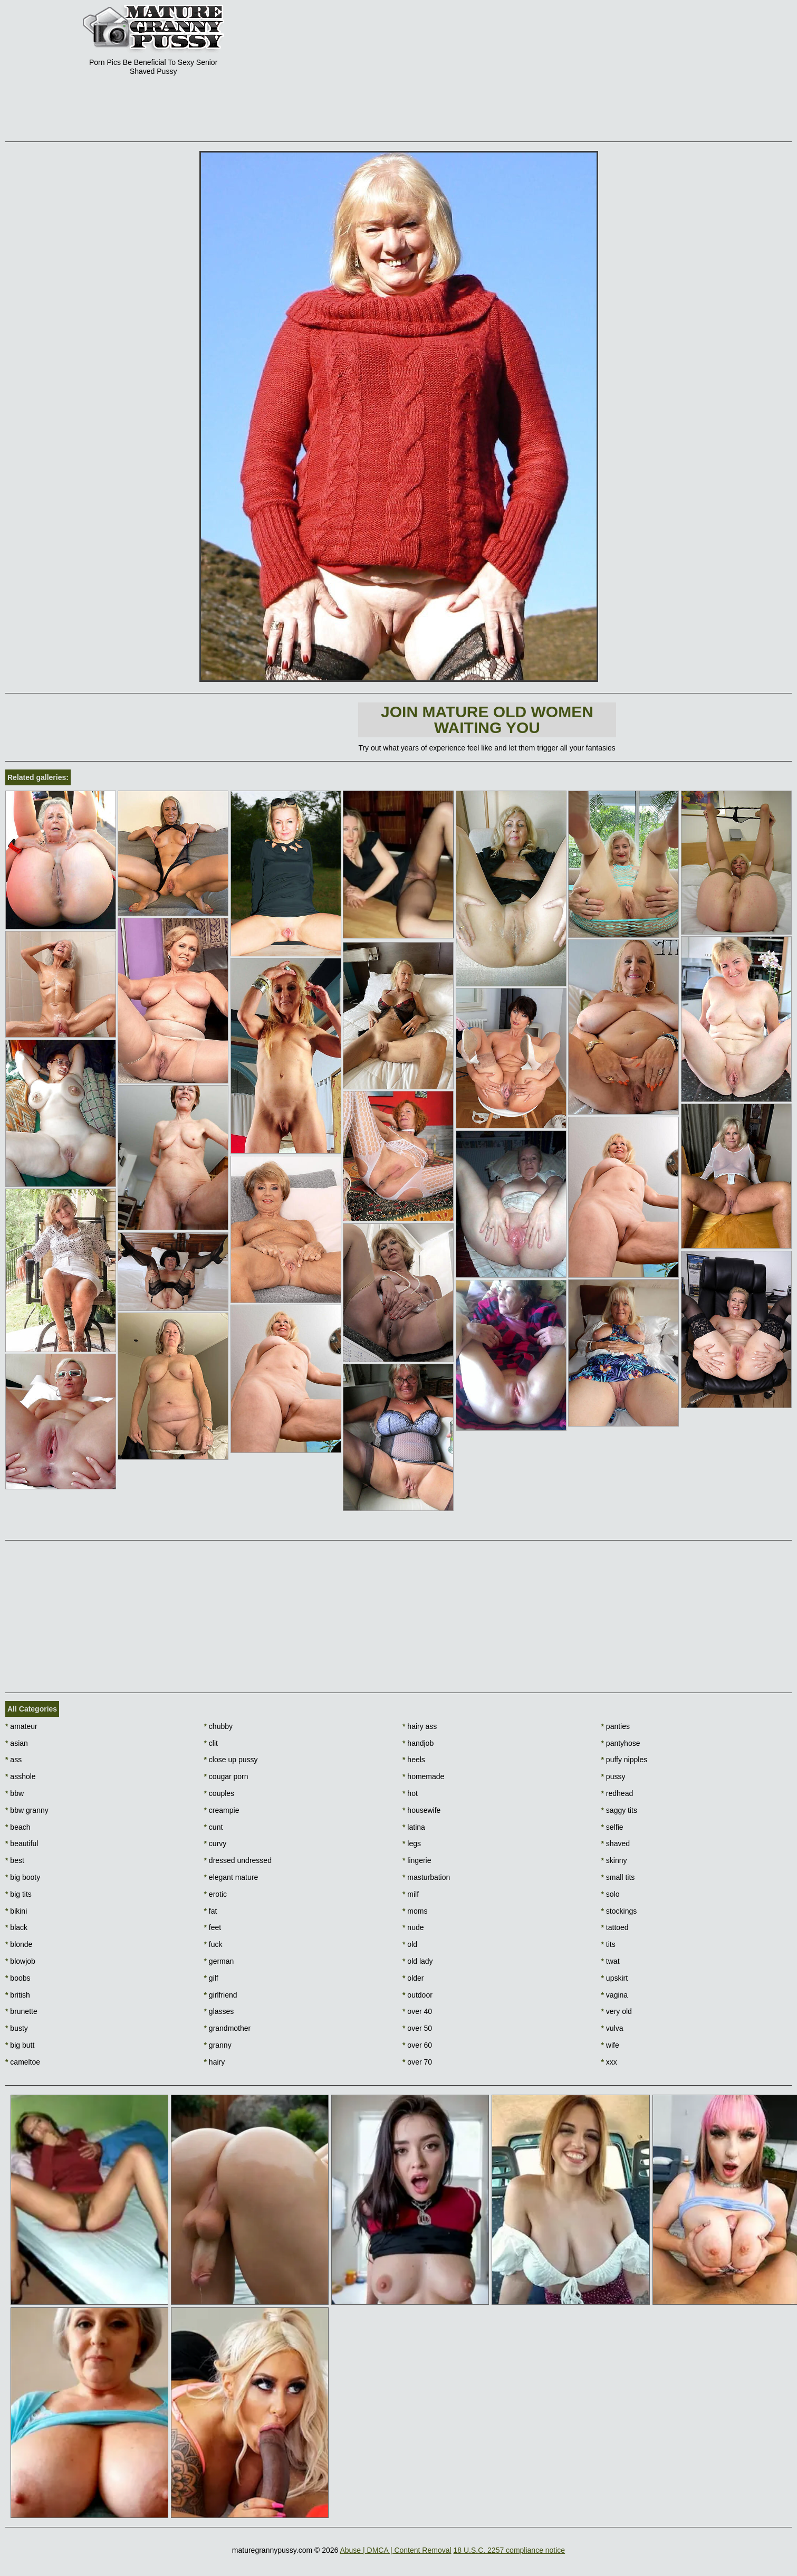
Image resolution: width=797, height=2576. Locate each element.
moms (414, 1911)
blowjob (20, 1961)
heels (413, 1759)
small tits (618, 1877)
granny (218, 2045)
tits (608, 1944)
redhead (617, 1793)
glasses (219, 2011)
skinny (614, 1860)
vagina (614, 1995)
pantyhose (620, 1743)
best (14, 1860)
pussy (613, 1776)
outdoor (417, 1995)
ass (13, 1759)
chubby (218, 1726)
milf (410, 1894)
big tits (18, 1894)
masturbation (426, 1877)
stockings (619, 1911)
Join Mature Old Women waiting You (487, 719)
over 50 (417, 2028)
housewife (421, 1810)
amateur (21, 1726)
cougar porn (226, 1776)
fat (210, 1911)
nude (413, 1927)
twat (610, 1961)
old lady (417, 1961)
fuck (213, 1944)
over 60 (417, 2045)
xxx (609, 2062)
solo (610, 1894)
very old (616, 2011)
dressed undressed (238, 1860)
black (16, 1927)
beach (18, 1827)
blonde (18, 1944)
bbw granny (27, 1810)
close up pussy (231, 1759)
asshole (20, 1776)
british (17, 1995)
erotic (215, 1894)
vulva (612, 2028)
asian (16, 1743)
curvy (215, 1843)
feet (213, 1927)
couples (219, 1793)
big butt (19, 2045)
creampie (221, 1810)
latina (413, 1827)
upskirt (614, 1978)
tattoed (615, 1927)
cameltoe (22, 2062)
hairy (214, 2062)
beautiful (21, 1843)
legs (411, 1843)
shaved (615, 1843)
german (219, 1961)
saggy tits (619, 1810)
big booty (22, 1877)
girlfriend (220, 1995)
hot (410, 1793)
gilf (211, 1978)
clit (211, 1743)
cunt (213, 1827)
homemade (423, 1776)
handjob (418, 1743)
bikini (16, 1911)
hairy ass (419, 1726)
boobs (18, 1978)
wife (610, 2045)
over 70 (417, 2062)
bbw (14, 1793)
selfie (612, 1827)
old (409, 1944)
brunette (21, 2011)
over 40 (417, 2011)
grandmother (227, 2028)
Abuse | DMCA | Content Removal (395, 2550)
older (413, 1978)
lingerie (416, 1860)
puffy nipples (624, 1759)
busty (16, 2028)
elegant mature (231, 1877)
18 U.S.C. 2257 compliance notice (509, 2550)
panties (615, 1726)
